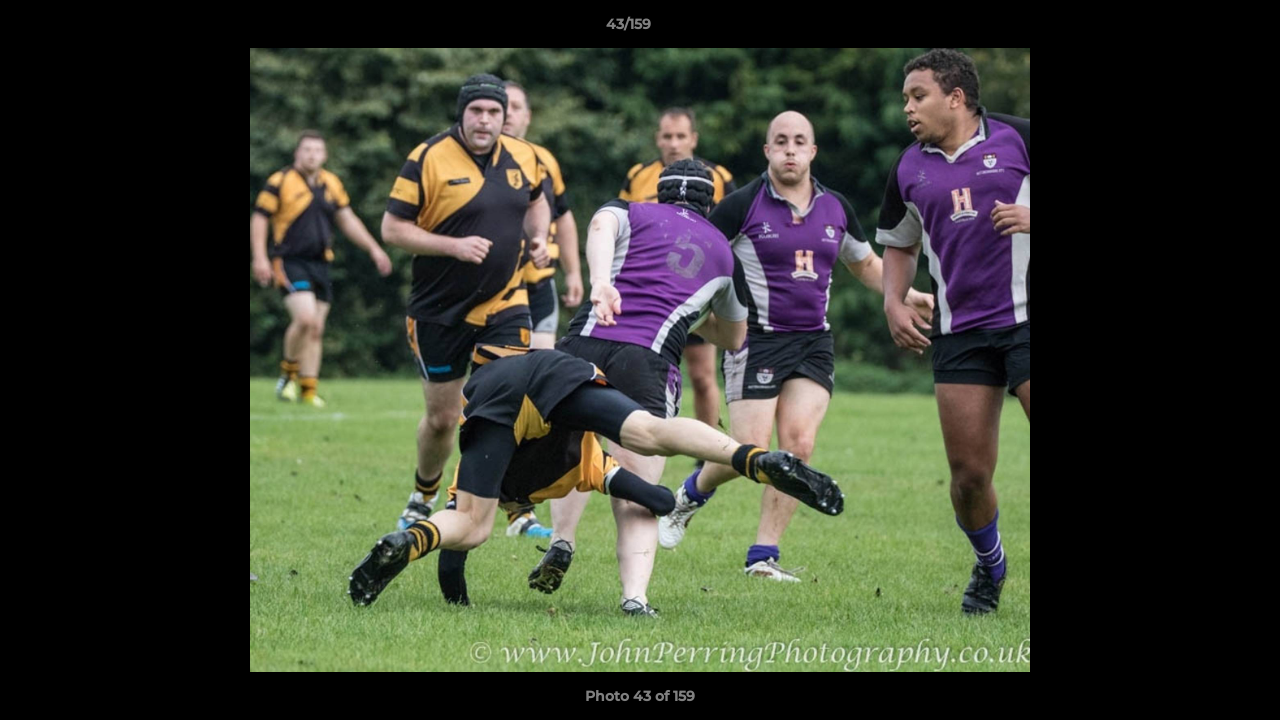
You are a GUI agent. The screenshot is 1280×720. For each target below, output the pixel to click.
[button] (1196, 29)
